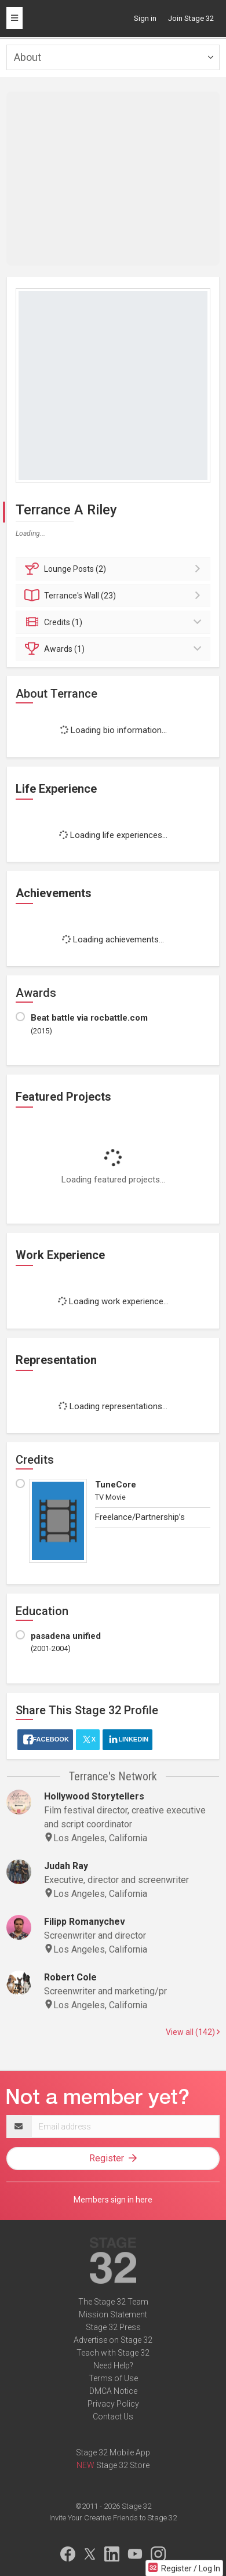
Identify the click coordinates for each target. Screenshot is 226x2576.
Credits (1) (114, 622)
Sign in (145, 18)
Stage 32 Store (123, 2465)
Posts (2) (114, 569)
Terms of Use (113, 2378)
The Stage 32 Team (113, 2301)
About (27, 57)
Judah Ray (66, 1865)
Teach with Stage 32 (113, 2352)
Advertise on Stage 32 (113, 2340)
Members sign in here (113, 2199)
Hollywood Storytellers (94, 1796)
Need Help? (113, 2365)
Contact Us (113, 2416)
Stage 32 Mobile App (113, 2452)
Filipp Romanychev (84, 1921)
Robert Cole (70, 1977)
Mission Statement (113, 2314)
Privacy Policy (113, 2403)
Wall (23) (114, 596)
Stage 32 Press (113, 2327)
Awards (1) (114, 649)
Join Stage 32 (191, 18)
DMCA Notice (113, 2391)
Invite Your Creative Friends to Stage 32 (113, 2517)
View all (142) (193, 2032)
